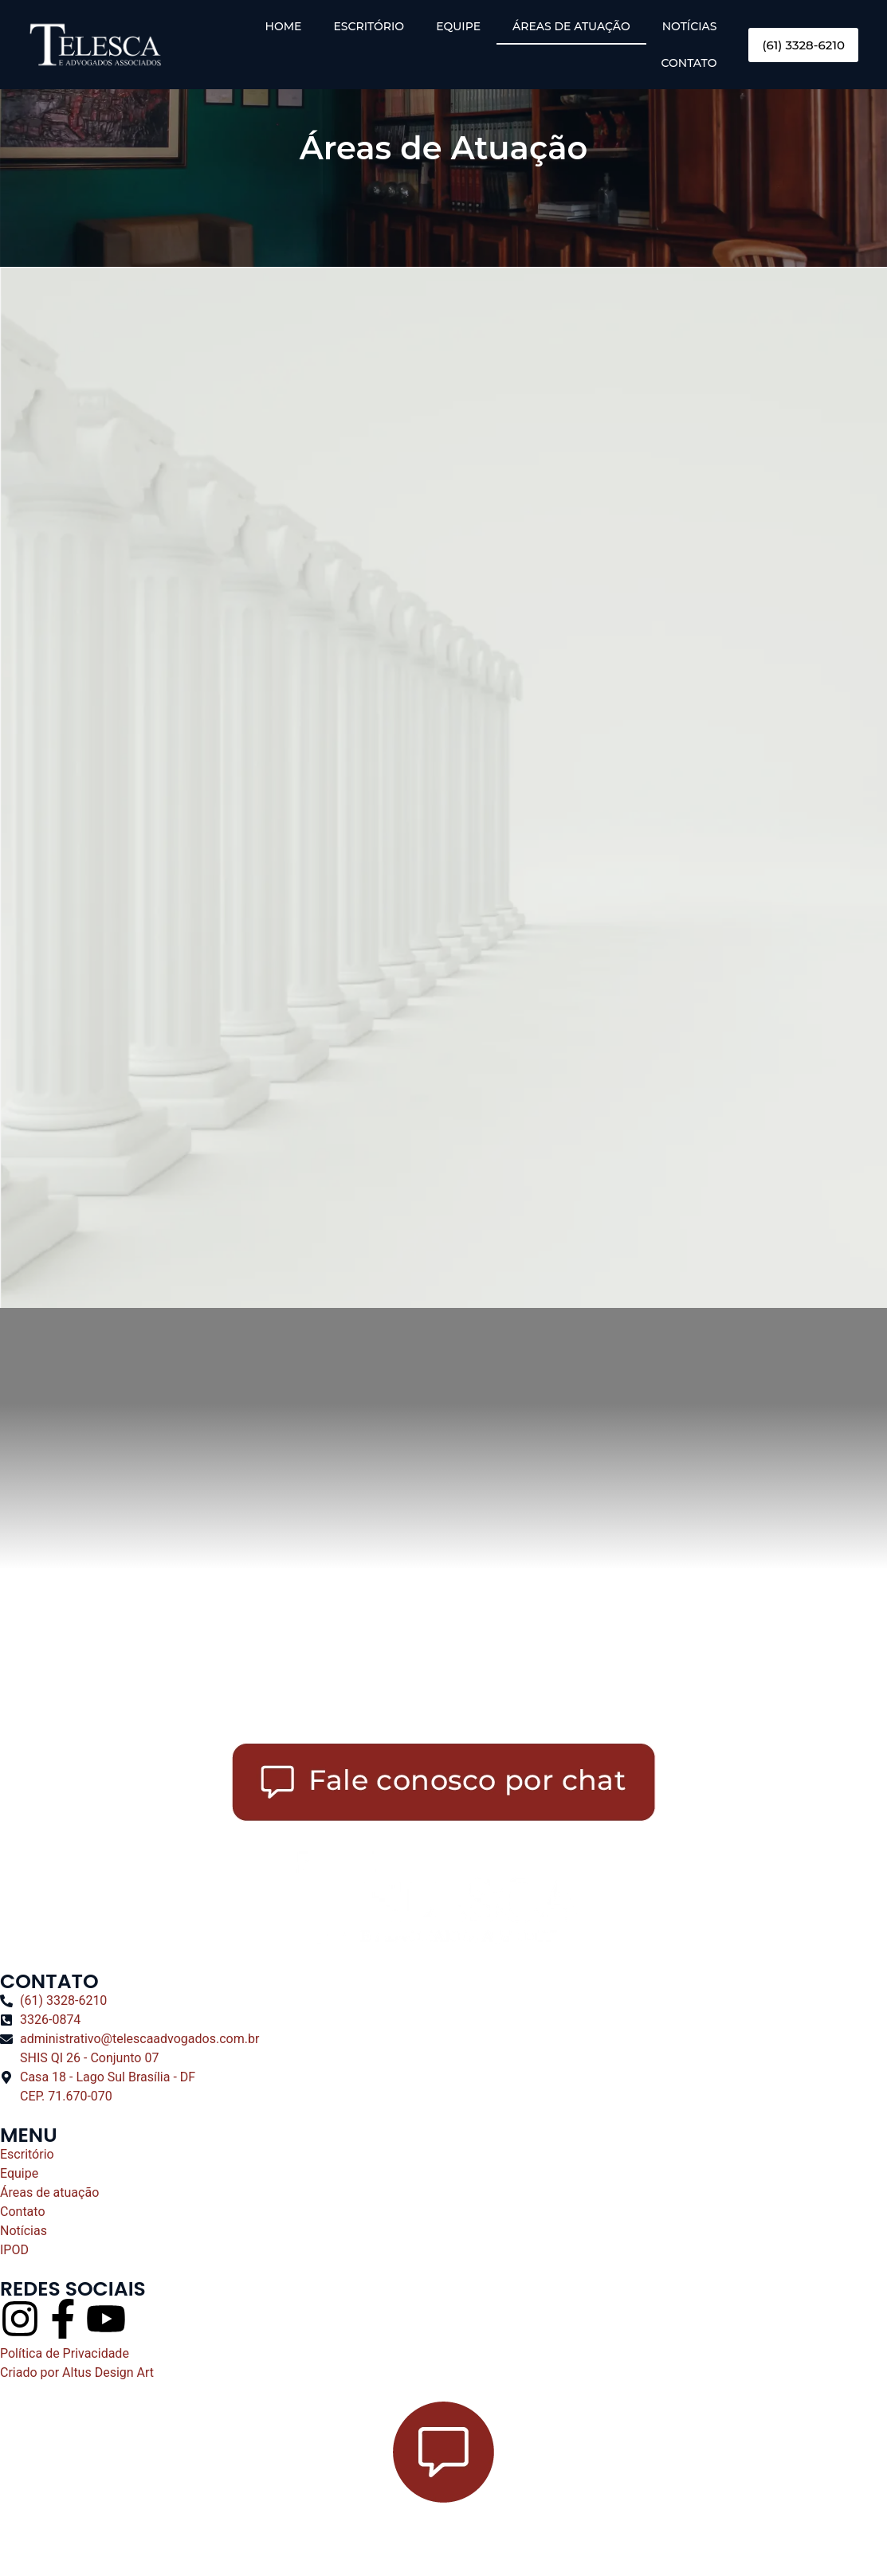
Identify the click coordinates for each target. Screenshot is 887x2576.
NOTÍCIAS (689, 26)
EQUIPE (458, 26)
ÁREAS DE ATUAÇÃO (571, 26)
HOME (283, 26)
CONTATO (689, 63)
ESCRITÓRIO (368, 26)
